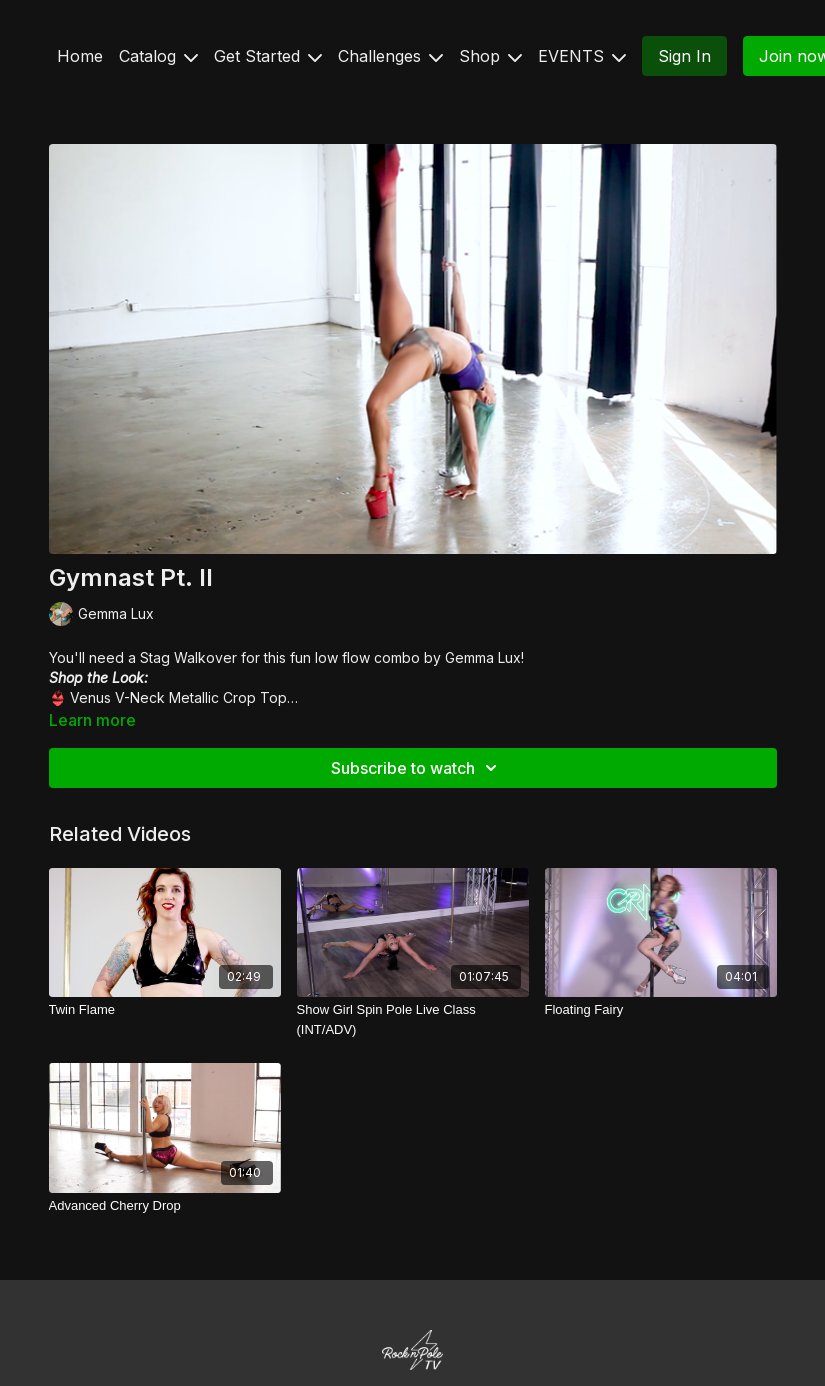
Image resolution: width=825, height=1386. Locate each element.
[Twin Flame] (165, 1010)
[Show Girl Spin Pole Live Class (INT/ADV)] (413, 1019)
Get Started (268, 56)
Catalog (158, 56)
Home (80, 56)
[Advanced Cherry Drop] (165, 1206)
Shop (490, 56)
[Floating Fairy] (661, 1010)
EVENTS (582, 56)
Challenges (390, 56)
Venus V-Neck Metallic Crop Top (178, 697)
